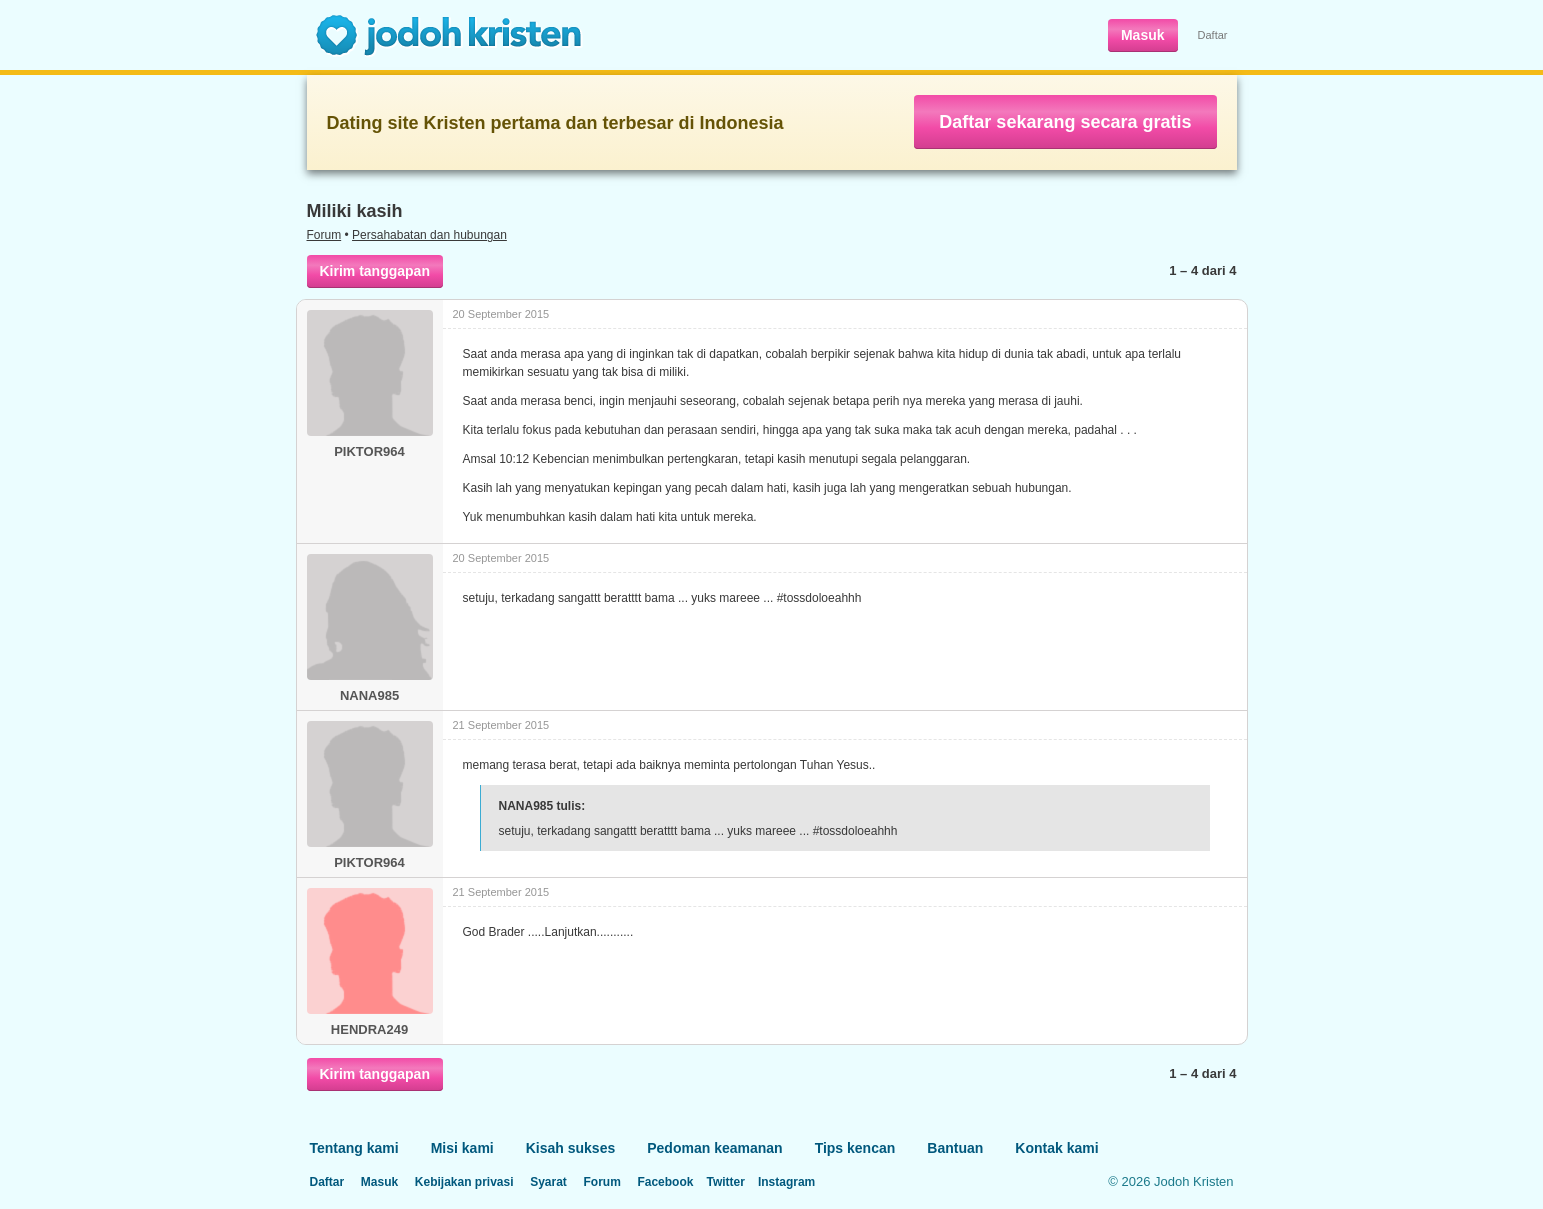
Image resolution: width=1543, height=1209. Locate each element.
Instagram (786, 1182)
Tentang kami (354, 1148)
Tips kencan (855, 1148)
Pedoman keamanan (714, 1148)
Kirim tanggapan (375, 271)
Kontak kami (1056, 1148)
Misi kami (462, 1148)
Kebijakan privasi (464, 1182)
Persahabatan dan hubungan (429, 235)
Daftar (1213, 35)
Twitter (725, 1182)
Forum (324, 235)
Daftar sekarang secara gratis (1065, 122)
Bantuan (955, 1148)
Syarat (548, 1182)
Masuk (1143, 35)
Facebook (665, 1182)
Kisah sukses (571, 1148)
